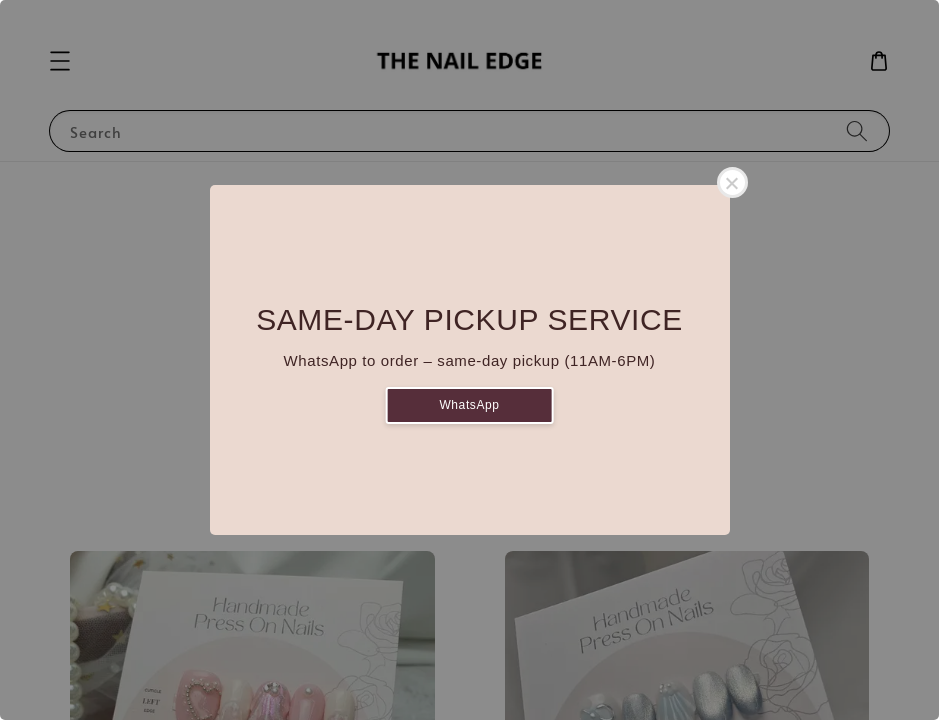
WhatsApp (469, 405)
